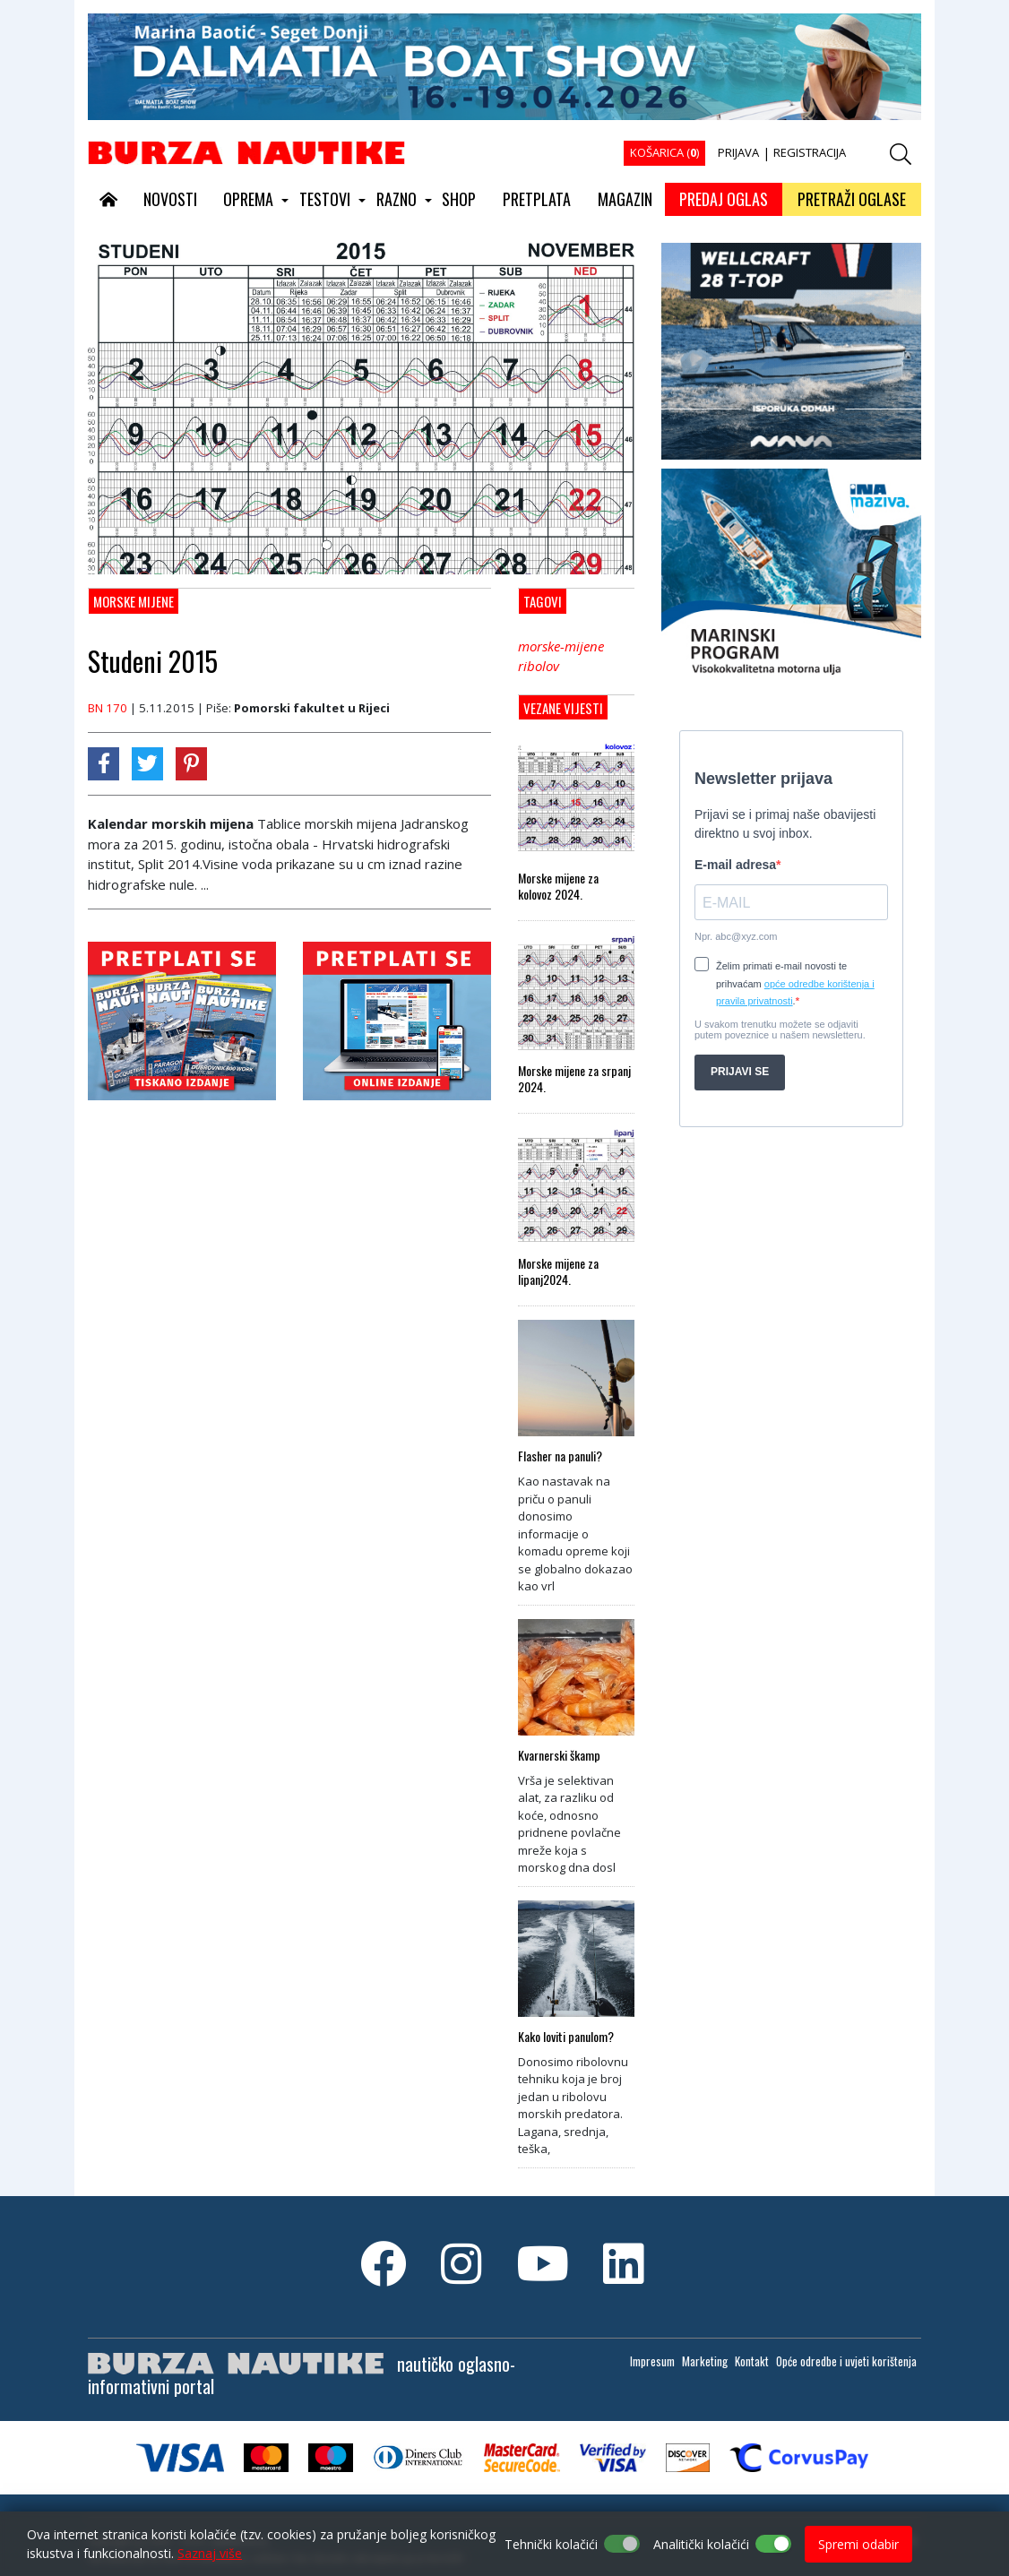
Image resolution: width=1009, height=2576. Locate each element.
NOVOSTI (170, 199)
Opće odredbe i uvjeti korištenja (846, 2361)
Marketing (705, 2361)
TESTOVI (324, 199)
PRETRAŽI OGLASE (852, 199)
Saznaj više (209, 2553)
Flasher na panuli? (560, 1456)
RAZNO (396, 199)
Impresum (652, 2361)
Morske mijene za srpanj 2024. (574, 1079)
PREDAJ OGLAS (723, 199)
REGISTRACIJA (809, 152)
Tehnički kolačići (551, 2544)
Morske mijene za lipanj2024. (558, 1271)
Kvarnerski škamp (559, 1755)
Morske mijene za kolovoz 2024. (558, 886)
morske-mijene (561, 646)
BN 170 (107, 708)
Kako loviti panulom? (566, 2037)
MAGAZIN (625, 199)
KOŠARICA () (664, 152)
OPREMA (248, 199)
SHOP (459, 199)
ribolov (538, 666)
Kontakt (752, 2361)
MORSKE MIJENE (133, 601)
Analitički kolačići (701, 2544)
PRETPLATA (537, 199)
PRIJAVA (738, 152)
